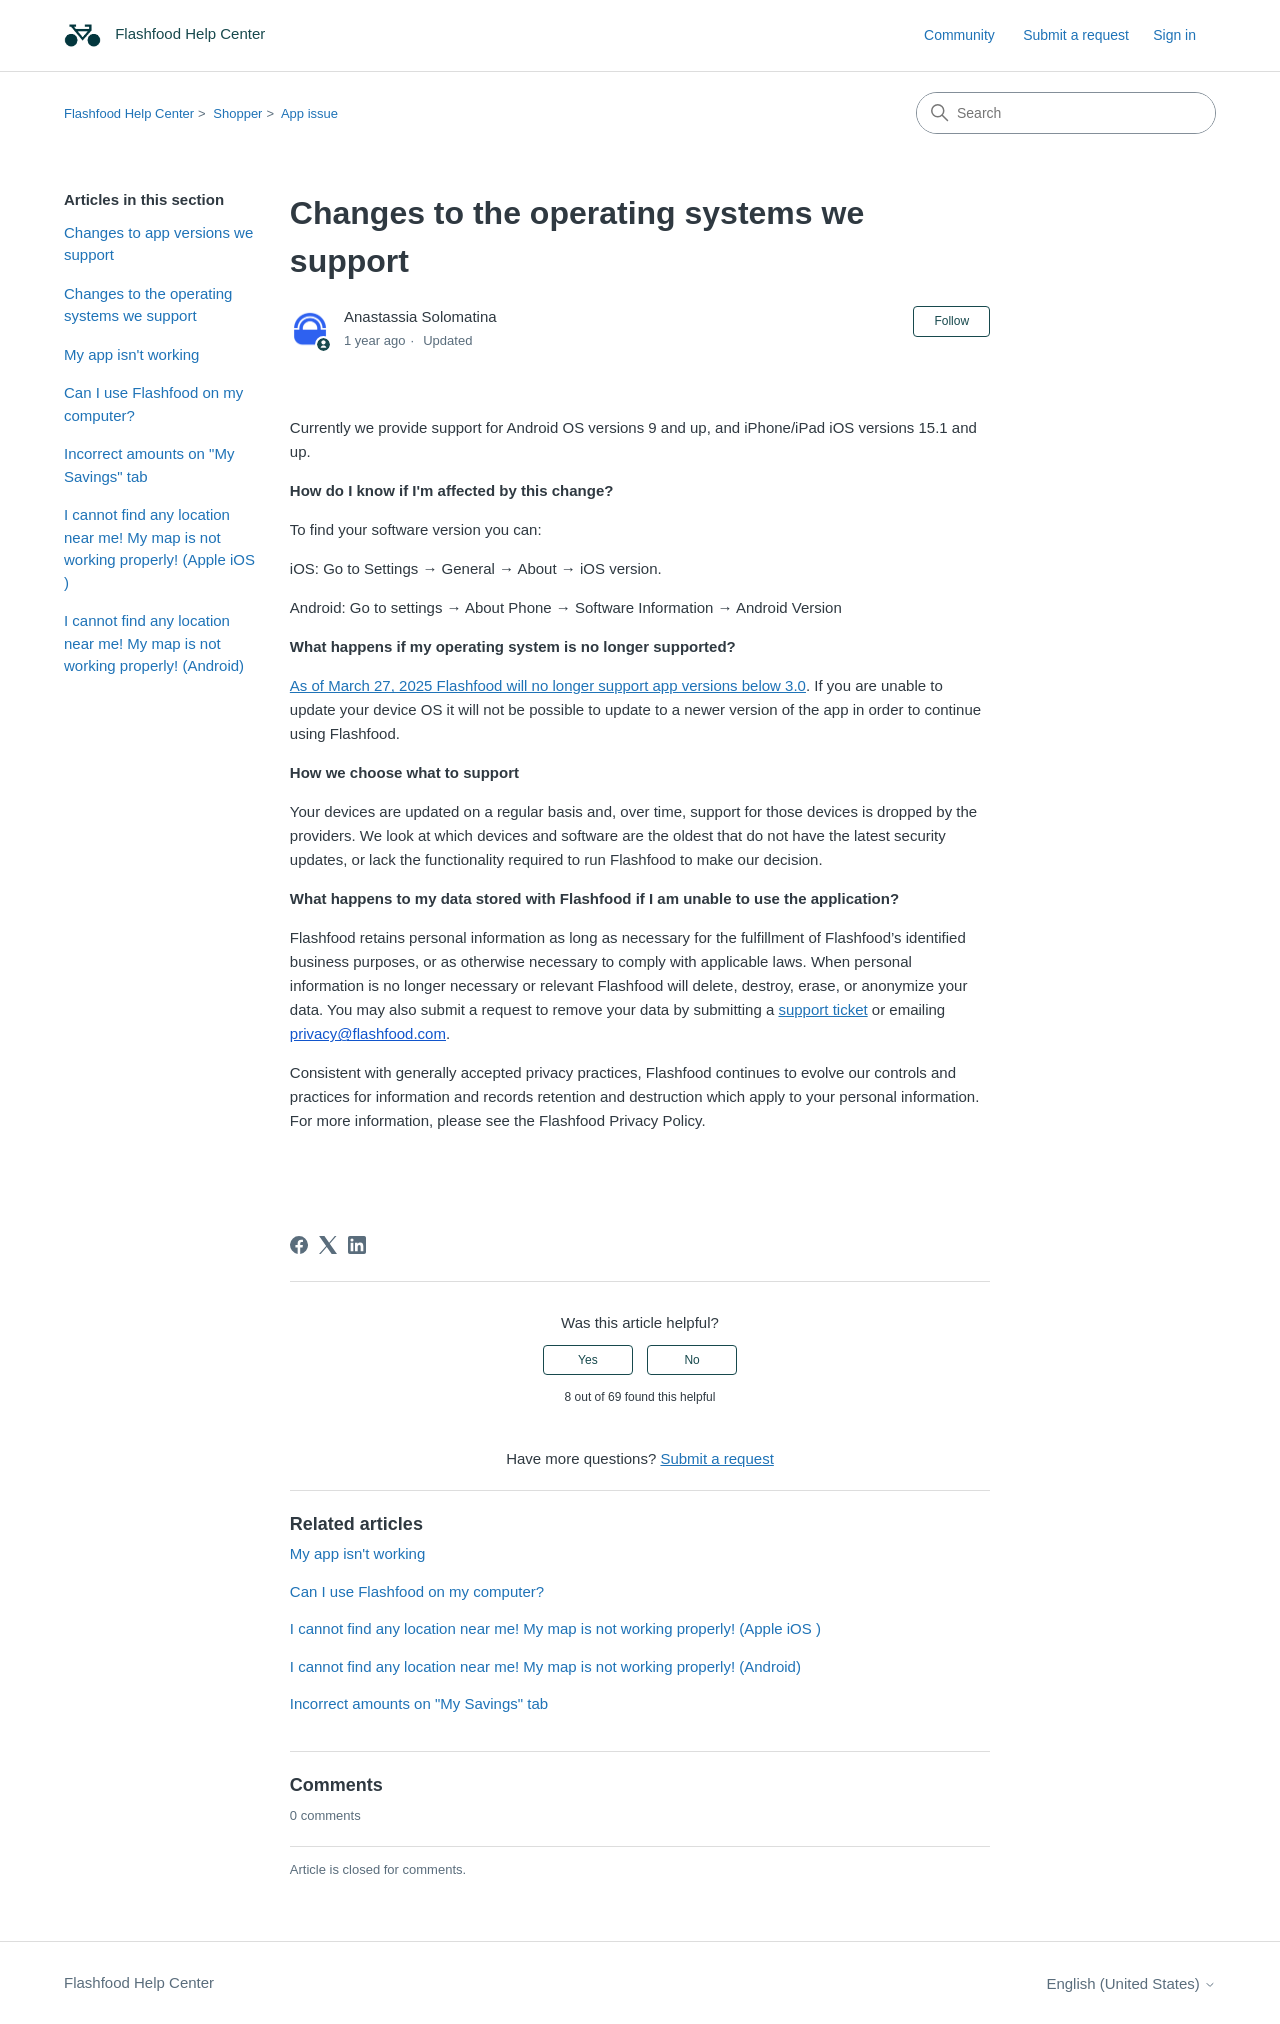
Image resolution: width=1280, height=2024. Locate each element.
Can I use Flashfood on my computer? (153, 404)
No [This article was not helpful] (691, 1360)
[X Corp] (328, 1245)
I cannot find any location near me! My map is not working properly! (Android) (154, 643)
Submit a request (1076, 35)
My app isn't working (131, 354)
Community (959, 35)
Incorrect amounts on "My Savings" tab (149, 465)
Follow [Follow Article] (951, 321)
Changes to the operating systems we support (148, 305)
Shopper (237, 113)
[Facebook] (299, 1245)
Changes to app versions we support (158, 244)
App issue (309, 113)
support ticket (822, 1009)
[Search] (1066, 113)
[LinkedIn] (357, 1245)
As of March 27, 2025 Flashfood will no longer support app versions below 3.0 (548, 685)
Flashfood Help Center (129, 113)
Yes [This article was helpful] (588, 1360)
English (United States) (1131, 1983)
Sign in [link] (1174, 35)
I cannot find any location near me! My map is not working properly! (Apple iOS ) (159, 548)
